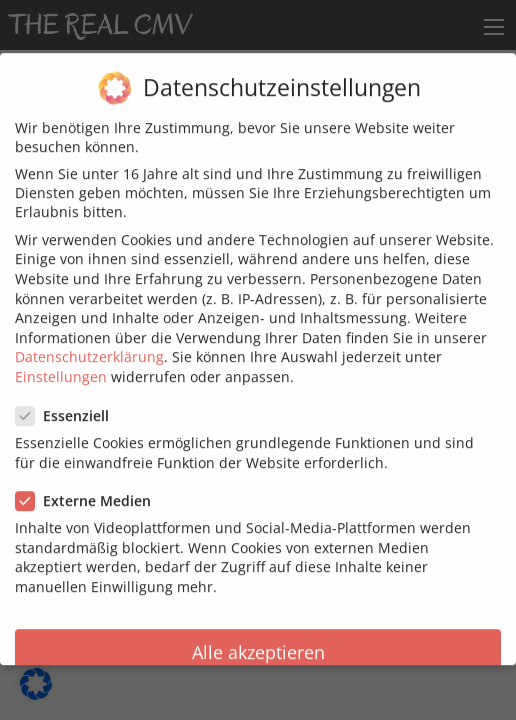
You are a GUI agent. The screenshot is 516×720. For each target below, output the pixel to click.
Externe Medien (89, 489)
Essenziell (68, 404)
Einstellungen (61, 365)
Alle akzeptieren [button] (258, 640)
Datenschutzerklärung (89, 345)
